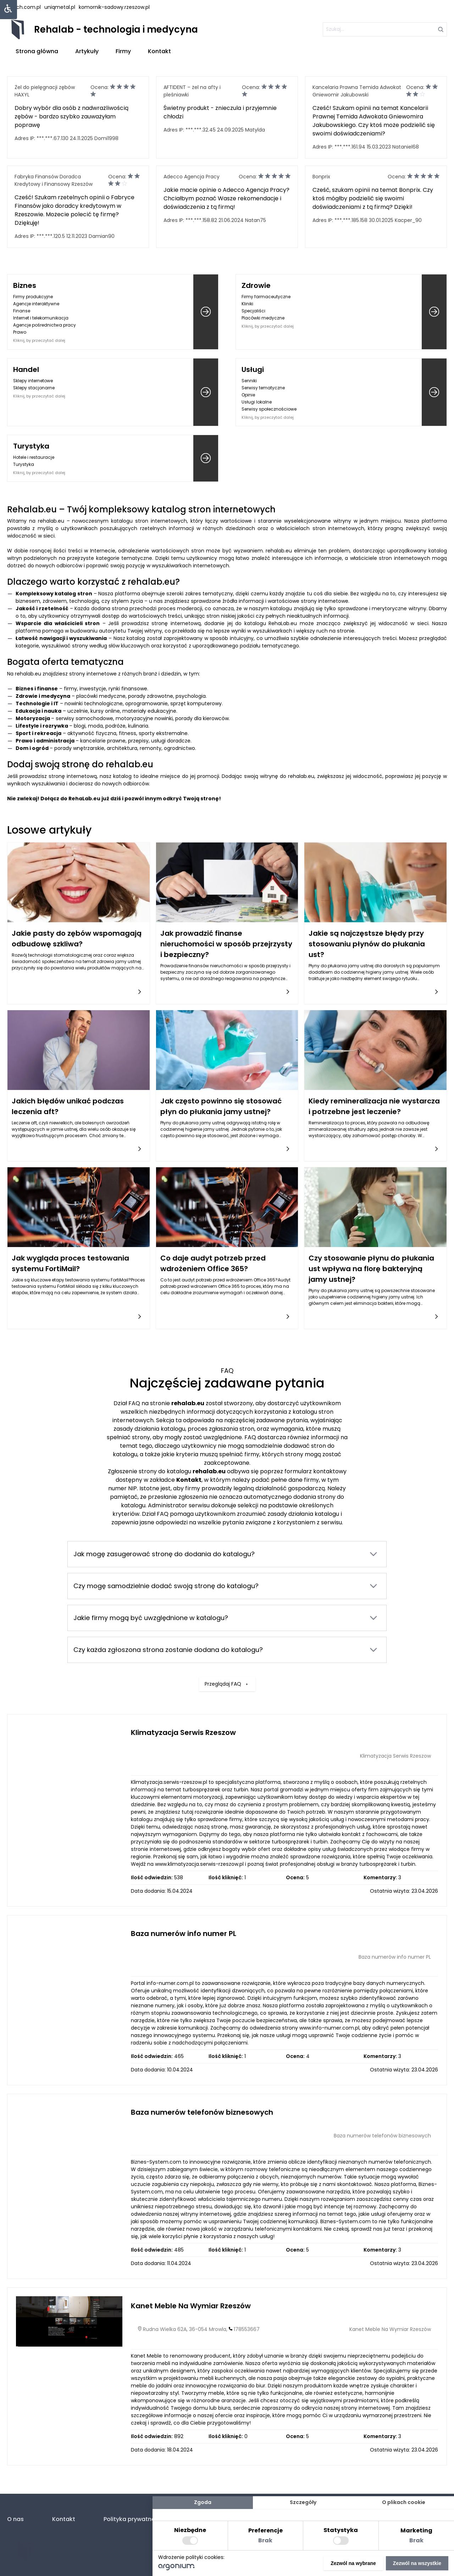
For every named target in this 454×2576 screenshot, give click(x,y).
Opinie (248, 395)
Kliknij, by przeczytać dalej (39, 340)
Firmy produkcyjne (33, 297)
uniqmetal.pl (59, 7)
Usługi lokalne (257, 402)
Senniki (249, 381)
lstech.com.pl (24, 7)
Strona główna (37, 51)
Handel (26, 369)
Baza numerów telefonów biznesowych (202, 2112)
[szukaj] (385, 29)
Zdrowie (256, 285)
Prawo (19, 332)
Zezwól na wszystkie (417, 2563)
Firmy (123, 51)
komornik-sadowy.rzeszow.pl (114, 7)
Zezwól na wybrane (353, 2563)
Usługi (253, 369)
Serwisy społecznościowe (269, 409)
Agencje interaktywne (36, 304)
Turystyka (31, 446)
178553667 (247, 2329)
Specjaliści (253, 311)
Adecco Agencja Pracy (192, 176)
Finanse (21, 311)
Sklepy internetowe (33, 381)
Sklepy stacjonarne (34, 388)
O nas (15, 2519)
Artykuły (87, 51)
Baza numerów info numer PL (183, 1933)
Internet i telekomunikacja (40, 318)
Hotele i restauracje (33, 457)
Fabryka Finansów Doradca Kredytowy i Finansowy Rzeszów (54, 180)
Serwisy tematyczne (263, 388)
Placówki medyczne (263, 318)
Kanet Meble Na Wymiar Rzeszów (191, 2306)
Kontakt (159, 51)
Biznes (24, 285)
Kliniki (247, 304)
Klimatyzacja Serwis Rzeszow (183, 1732)
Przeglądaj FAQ (227, 1662)
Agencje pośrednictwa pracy (44, 325)
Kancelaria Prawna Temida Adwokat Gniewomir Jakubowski (356, 91)
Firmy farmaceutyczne (266, 297)
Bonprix (321, 176)
